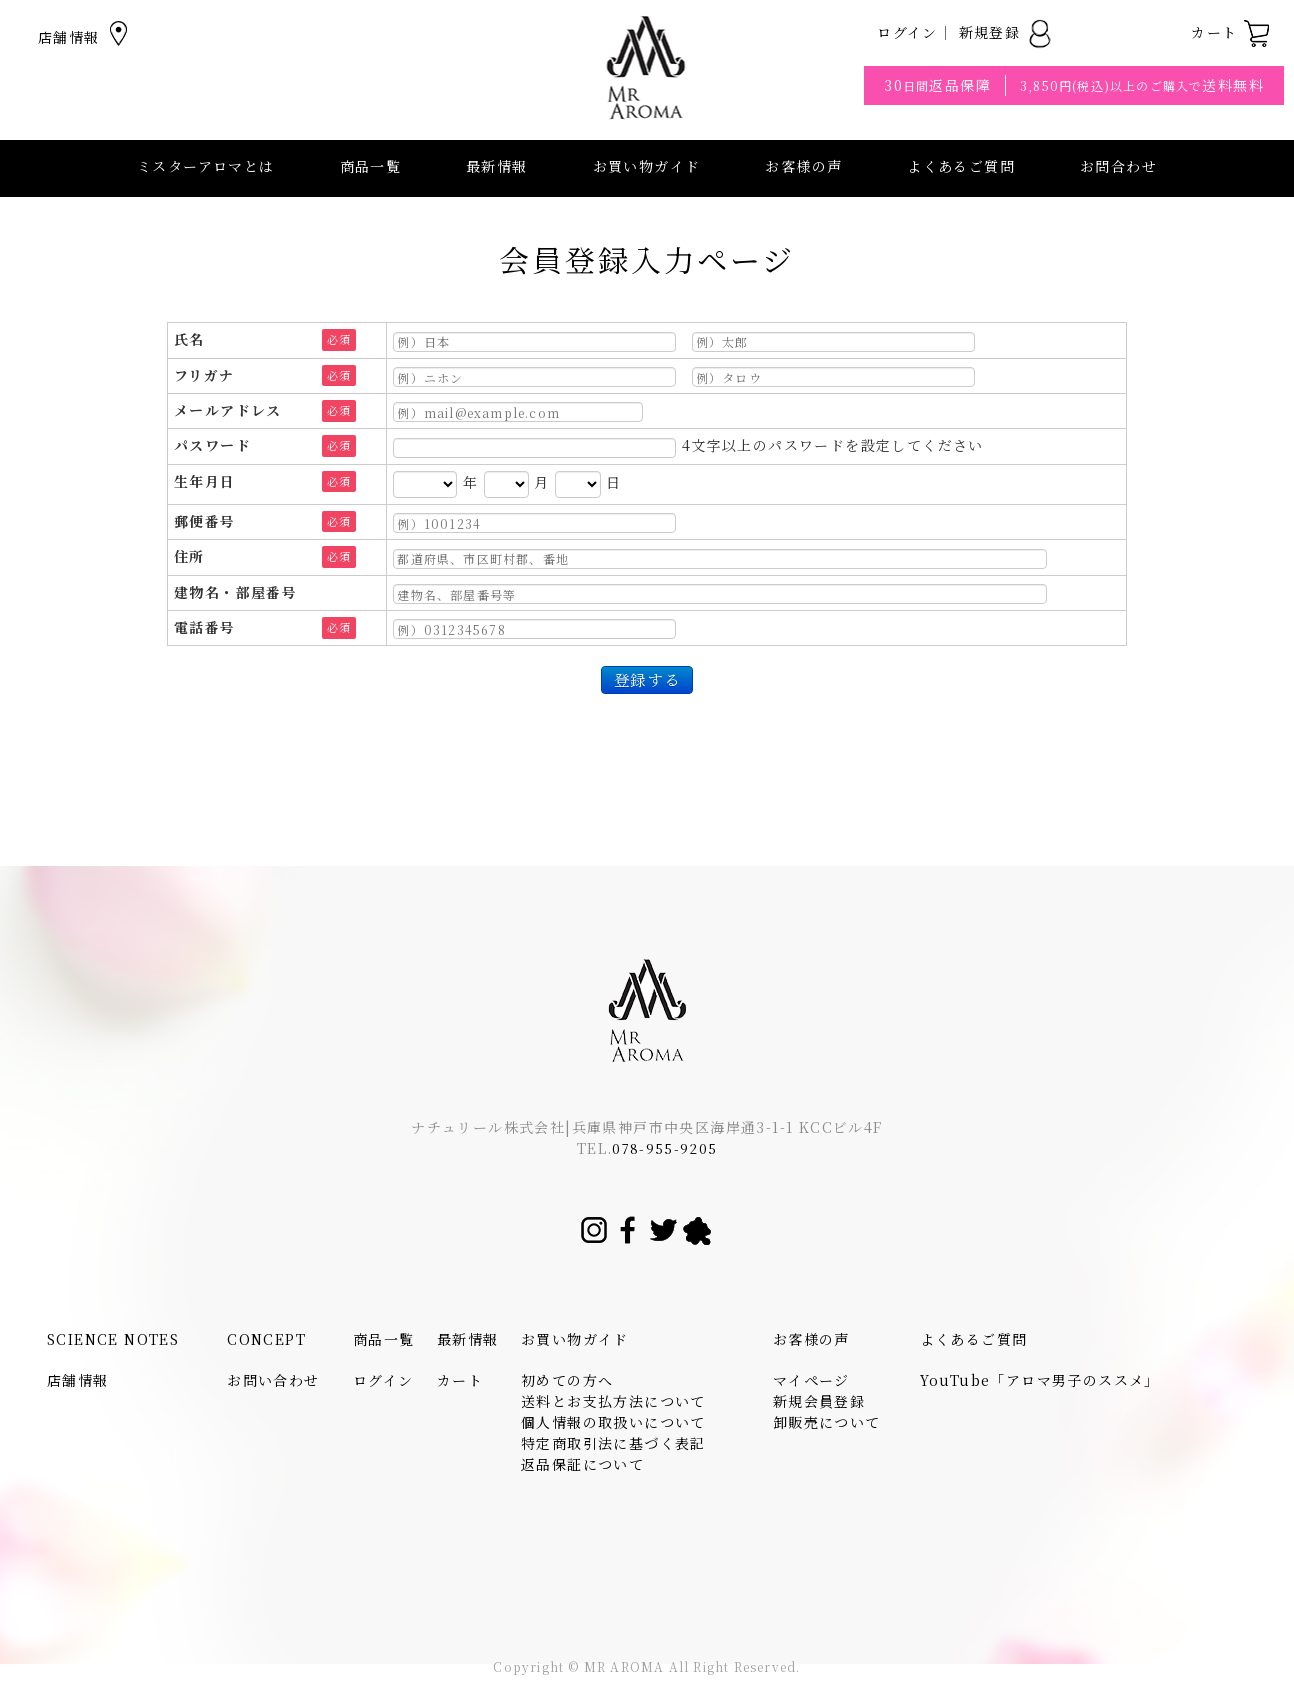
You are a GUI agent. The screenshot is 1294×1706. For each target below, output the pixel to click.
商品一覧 (371, 166)
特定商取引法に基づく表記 (613, 1443)
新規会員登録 (819, 1401)
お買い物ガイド (575, 1339)
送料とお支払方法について (613, 1401)
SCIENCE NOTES (113, 1339)
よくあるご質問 (961, 166)
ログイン (907, 32)
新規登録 (1006, 32)
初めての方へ (567, 1380)
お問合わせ (1118, 166)
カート (1231, 32)
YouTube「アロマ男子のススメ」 (1040, 1380)
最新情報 (497, 166)
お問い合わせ (273, 1380)
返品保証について (582, 1464)
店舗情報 (85, 37)
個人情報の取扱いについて (613, 1422)
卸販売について (827, 1422)
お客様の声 (803, 166)
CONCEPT (266, 1339)
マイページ (811, 1380)
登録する (647, 679)
